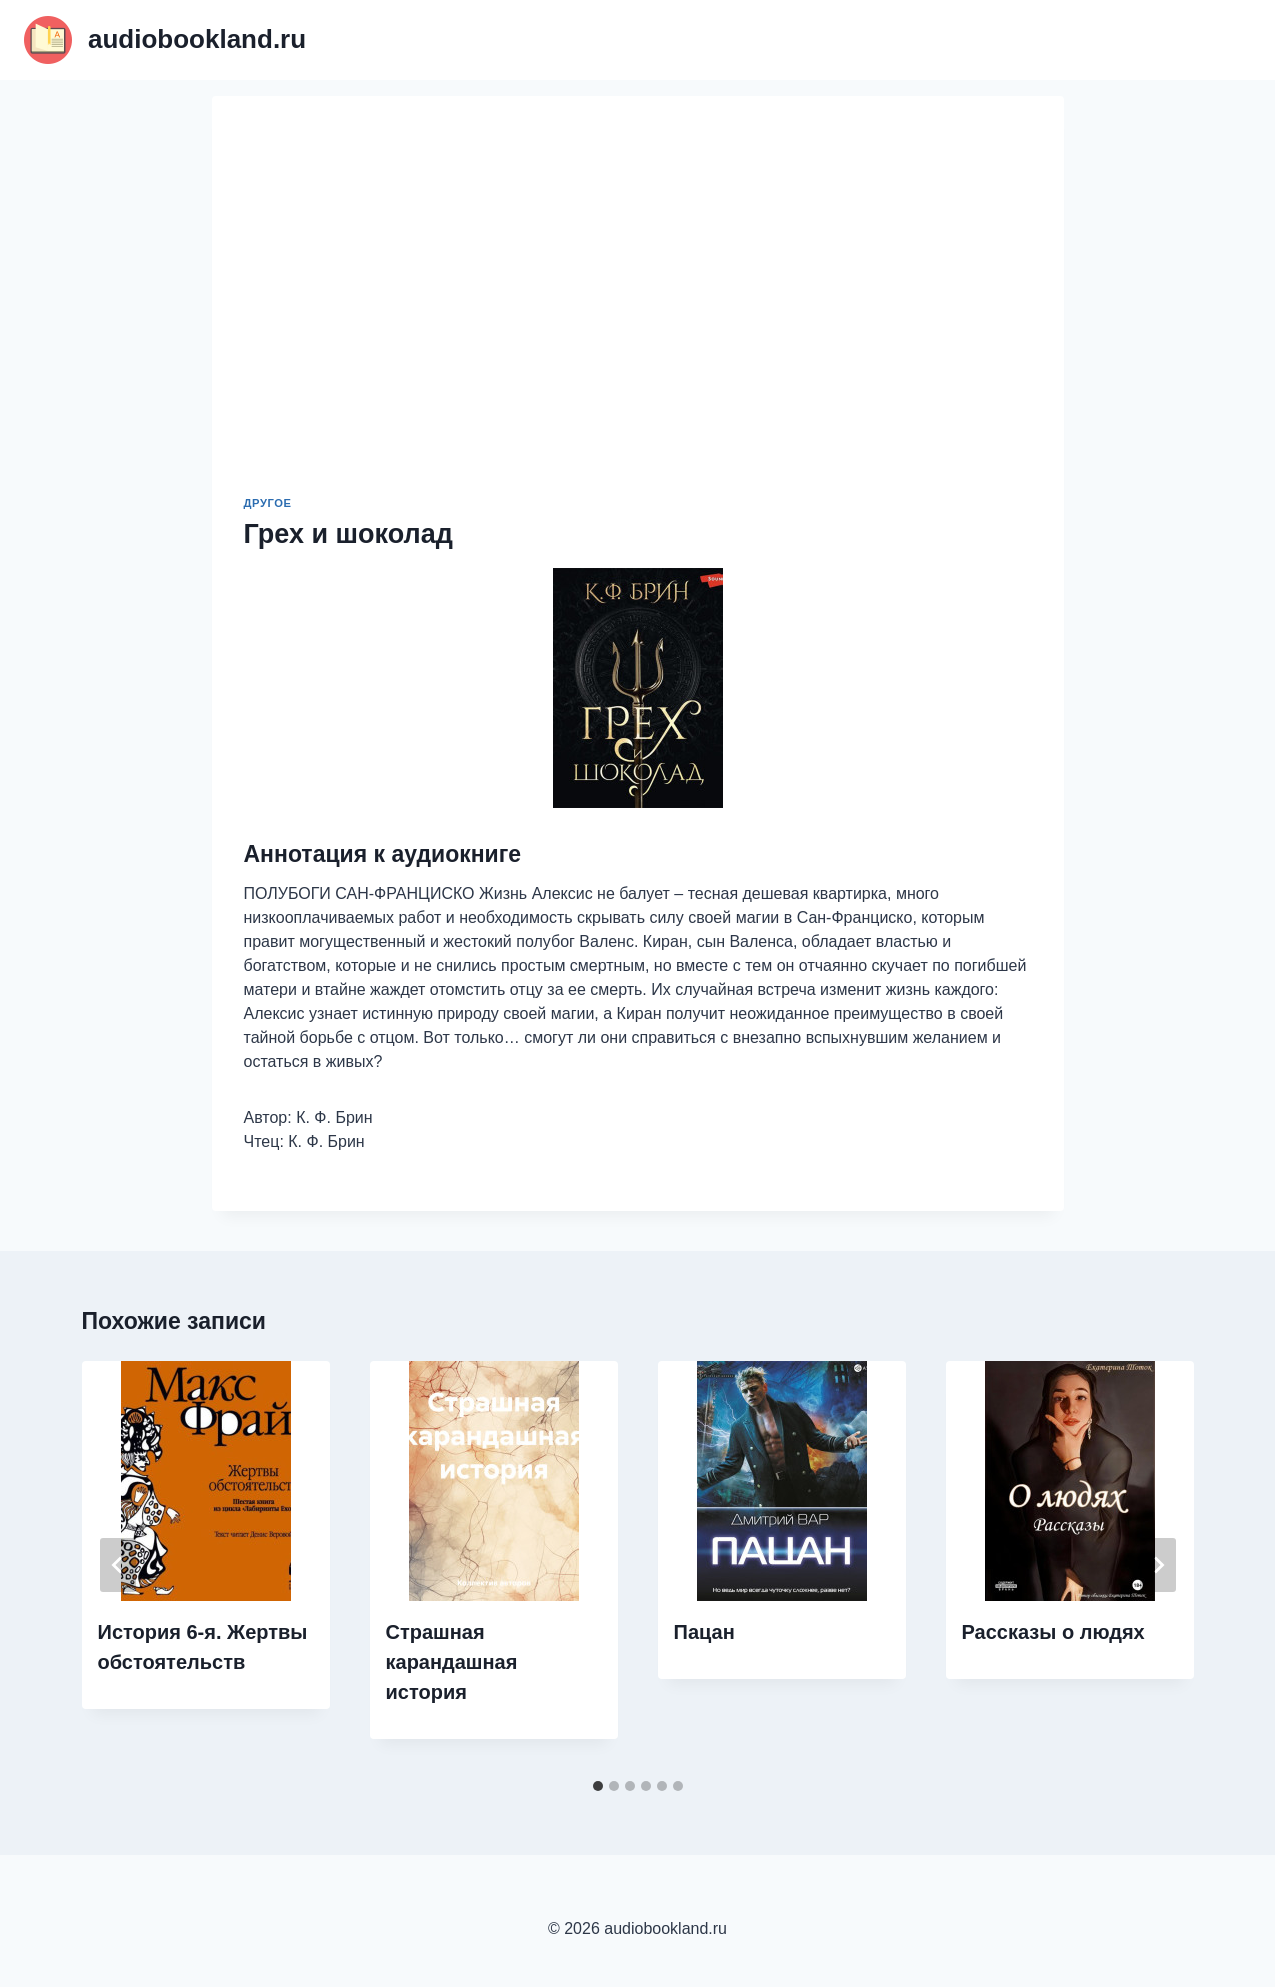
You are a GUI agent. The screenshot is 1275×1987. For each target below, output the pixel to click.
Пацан (704, 1632)
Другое (268, 503)
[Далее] (1158, 1565)
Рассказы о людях (1053, 1632)
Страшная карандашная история (452, 1662)
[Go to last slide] (118, 1565)
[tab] (598, 1786)
